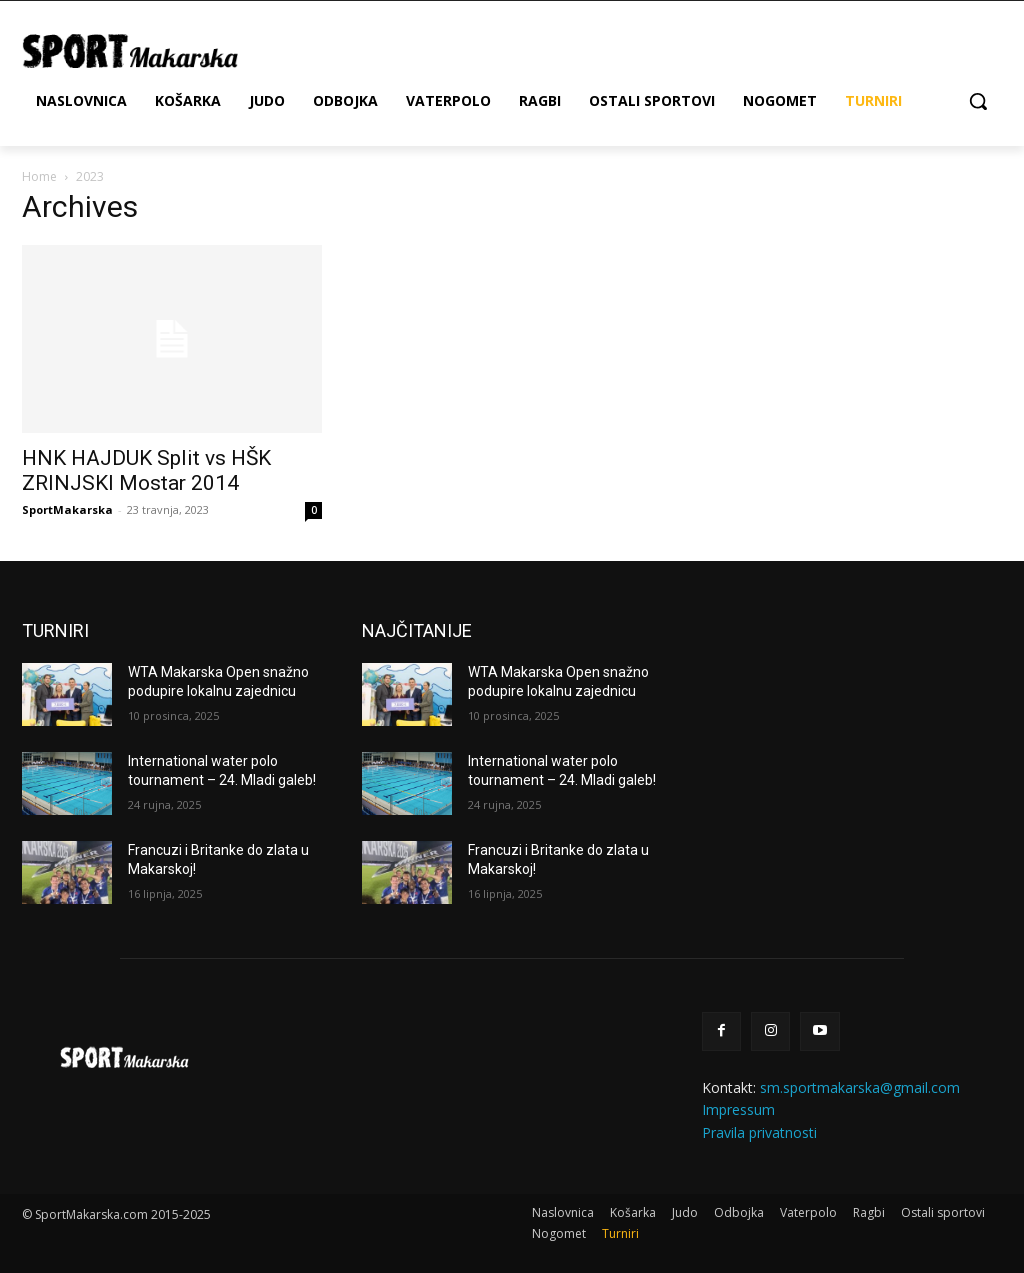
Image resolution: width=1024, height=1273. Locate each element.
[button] (978, 101)
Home (39, 176)
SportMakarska (67, 509)
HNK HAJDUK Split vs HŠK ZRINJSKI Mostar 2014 (146, 470)
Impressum (738, 1109)
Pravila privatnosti (759, 1132)
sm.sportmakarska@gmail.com (860, 1087)
